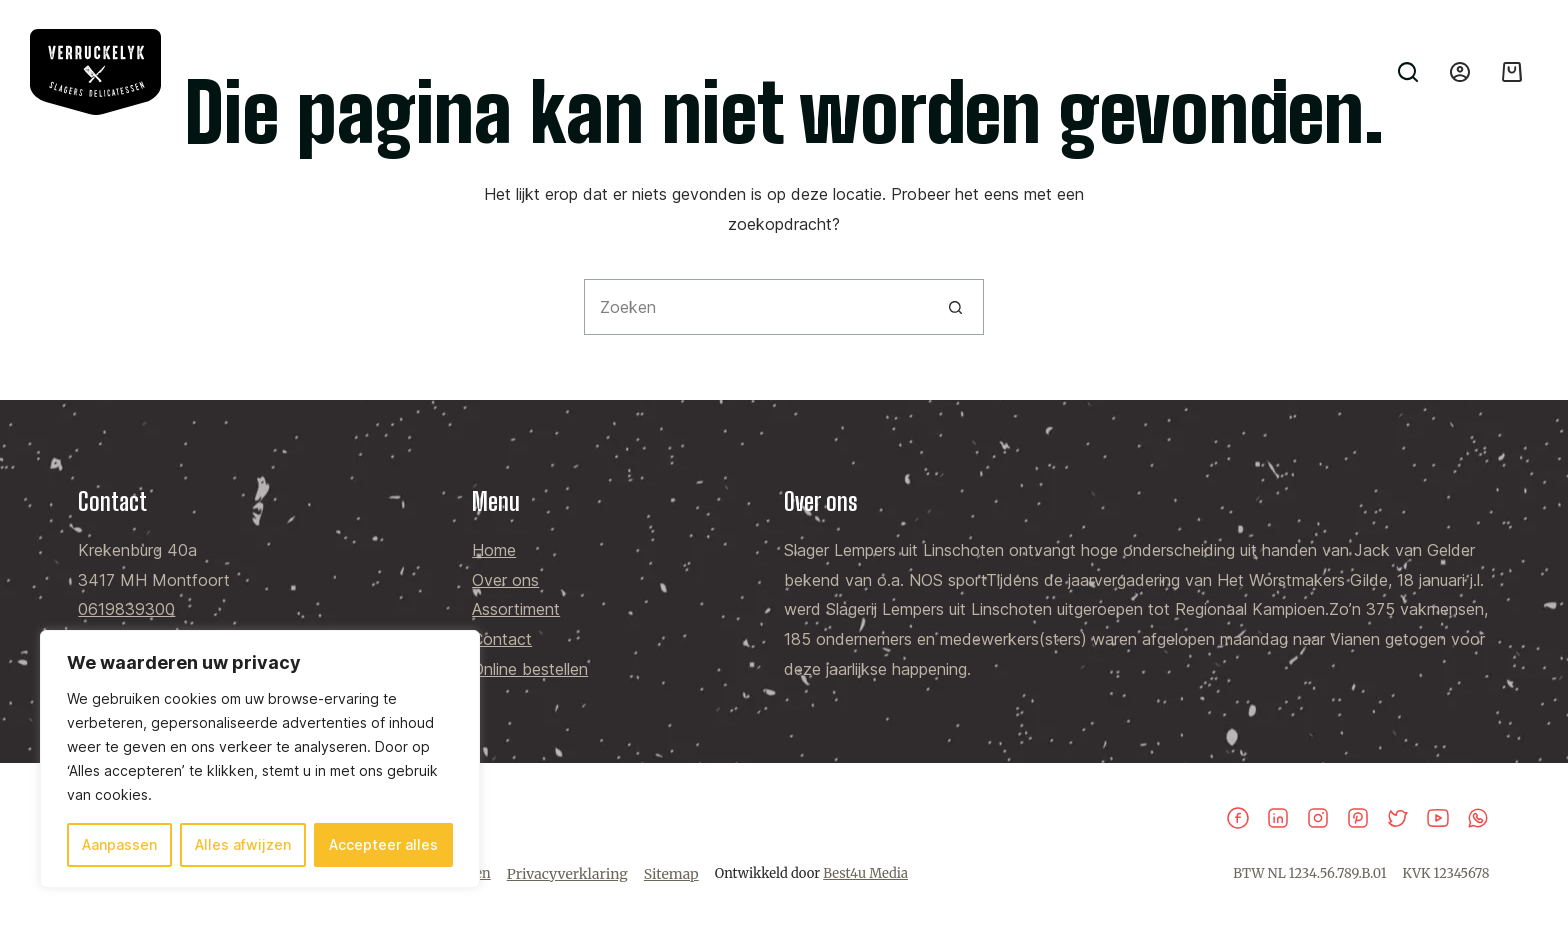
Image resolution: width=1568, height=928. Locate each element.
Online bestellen (1255, 72)
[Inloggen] (1460, 72)
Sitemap (671, 874)
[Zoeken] (1408, 72)
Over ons (860, 72)
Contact (1102, 72)
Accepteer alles (383, 844)
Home (760, 72)
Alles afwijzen (243, 844)
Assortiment (983, 72)
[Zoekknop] (956, 307)
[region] (260, 759)
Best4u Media (865, 873)
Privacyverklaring (567, 874)
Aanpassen (119, 844)
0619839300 (126, 609)
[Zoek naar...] (756, 307)
